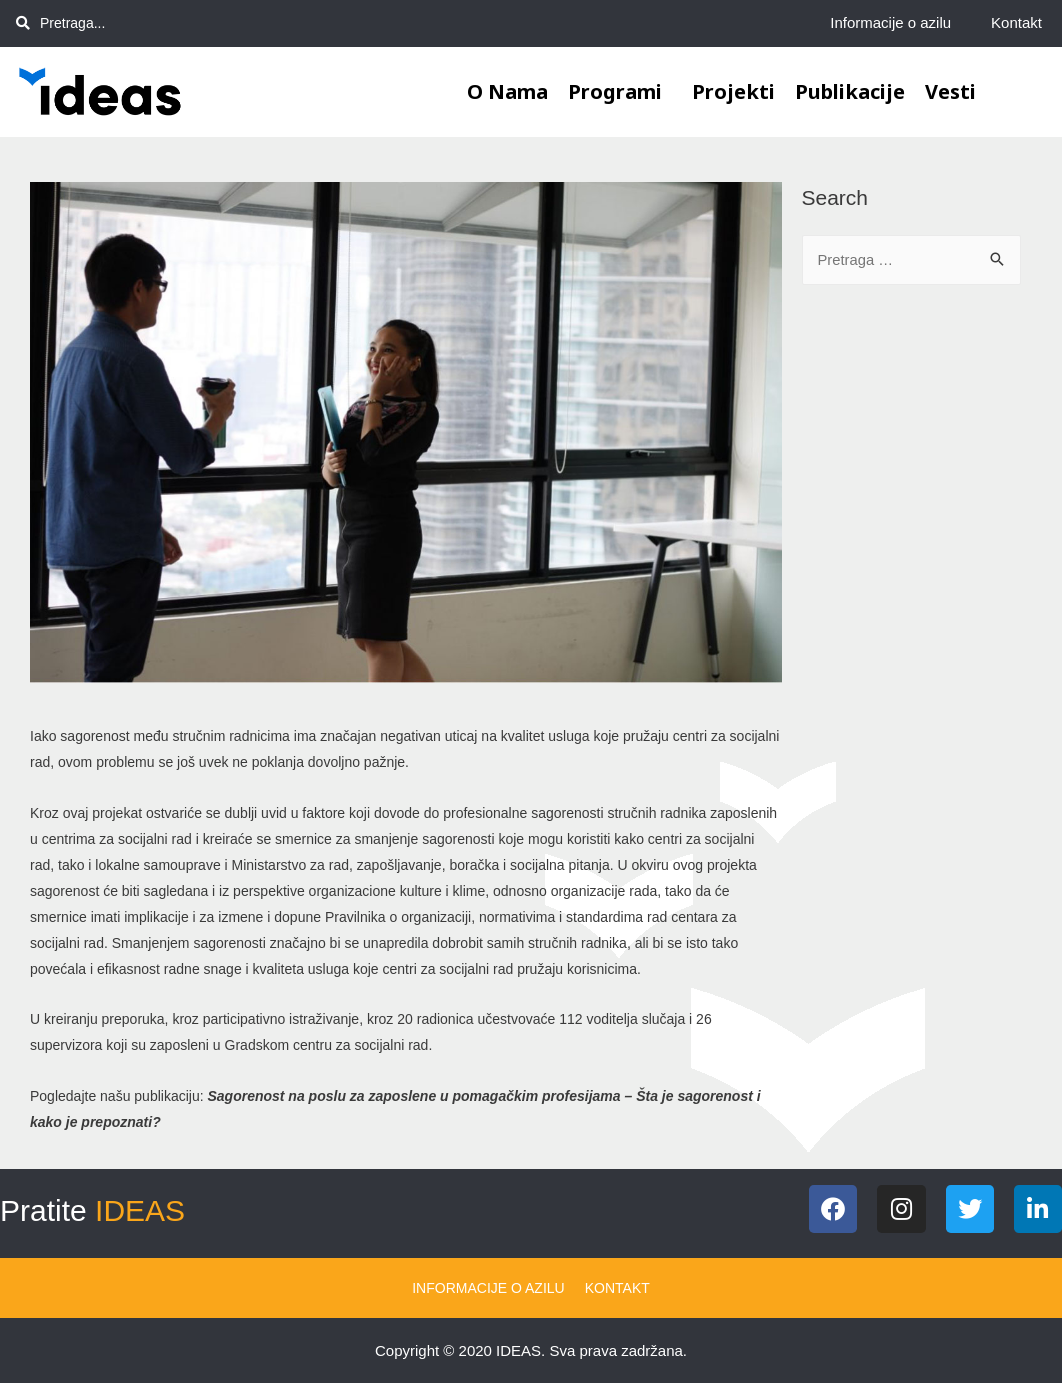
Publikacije (850, 91)
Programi (620, 91)
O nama (507, 91)
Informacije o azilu (890, 22)
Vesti (950, 91)
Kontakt (1016, 22)
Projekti (733, 91)
